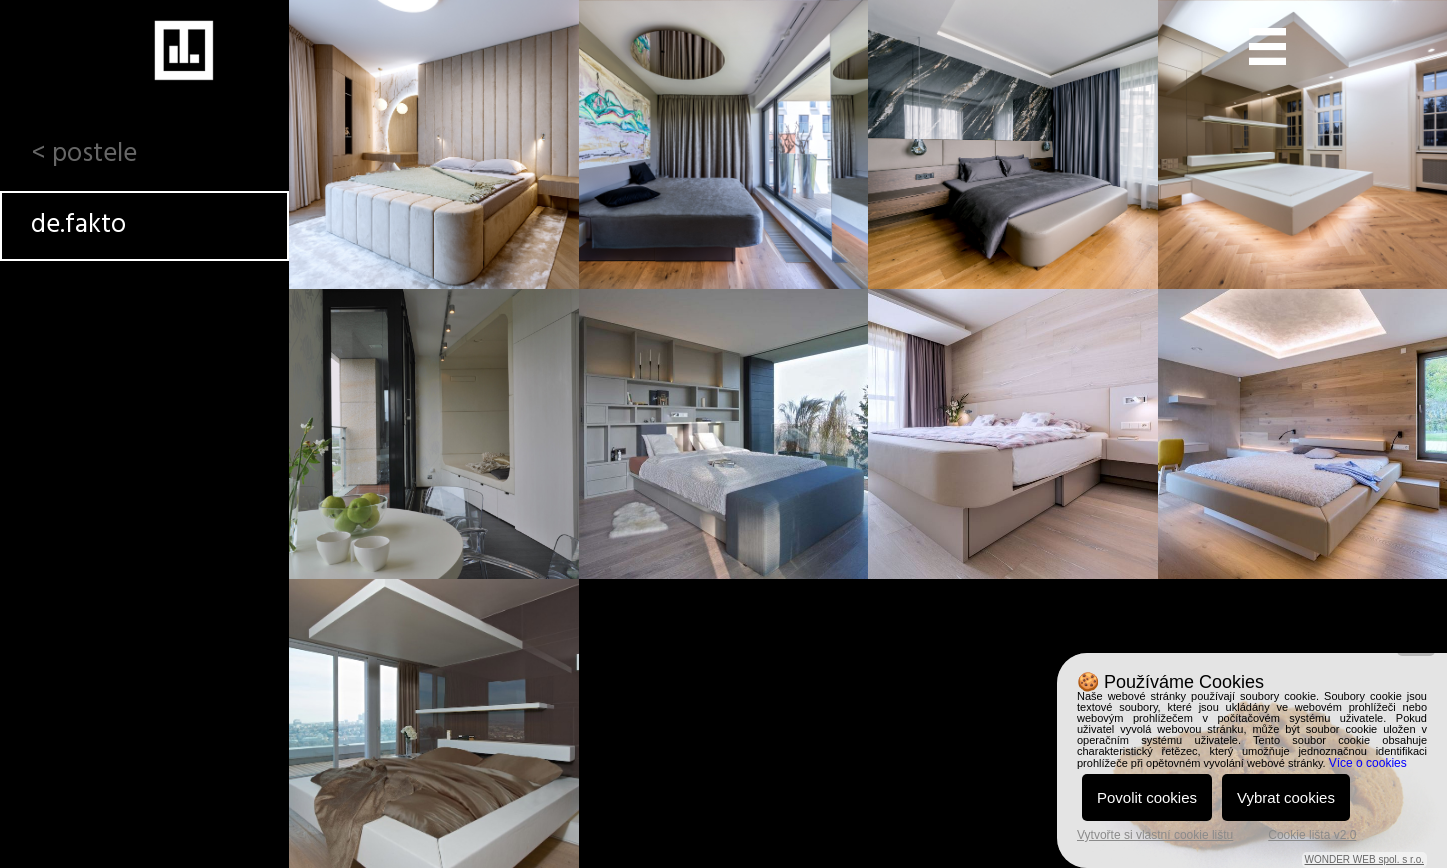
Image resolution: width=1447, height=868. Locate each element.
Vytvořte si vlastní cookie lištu (1155, 835)
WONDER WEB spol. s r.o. (1364, 859)
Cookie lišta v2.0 (1312, 835)
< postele (84, 154)
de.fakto (78, 225)
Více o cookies (1368, 763)
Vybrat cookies (1286, 797)
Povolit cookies (1147, 797)
